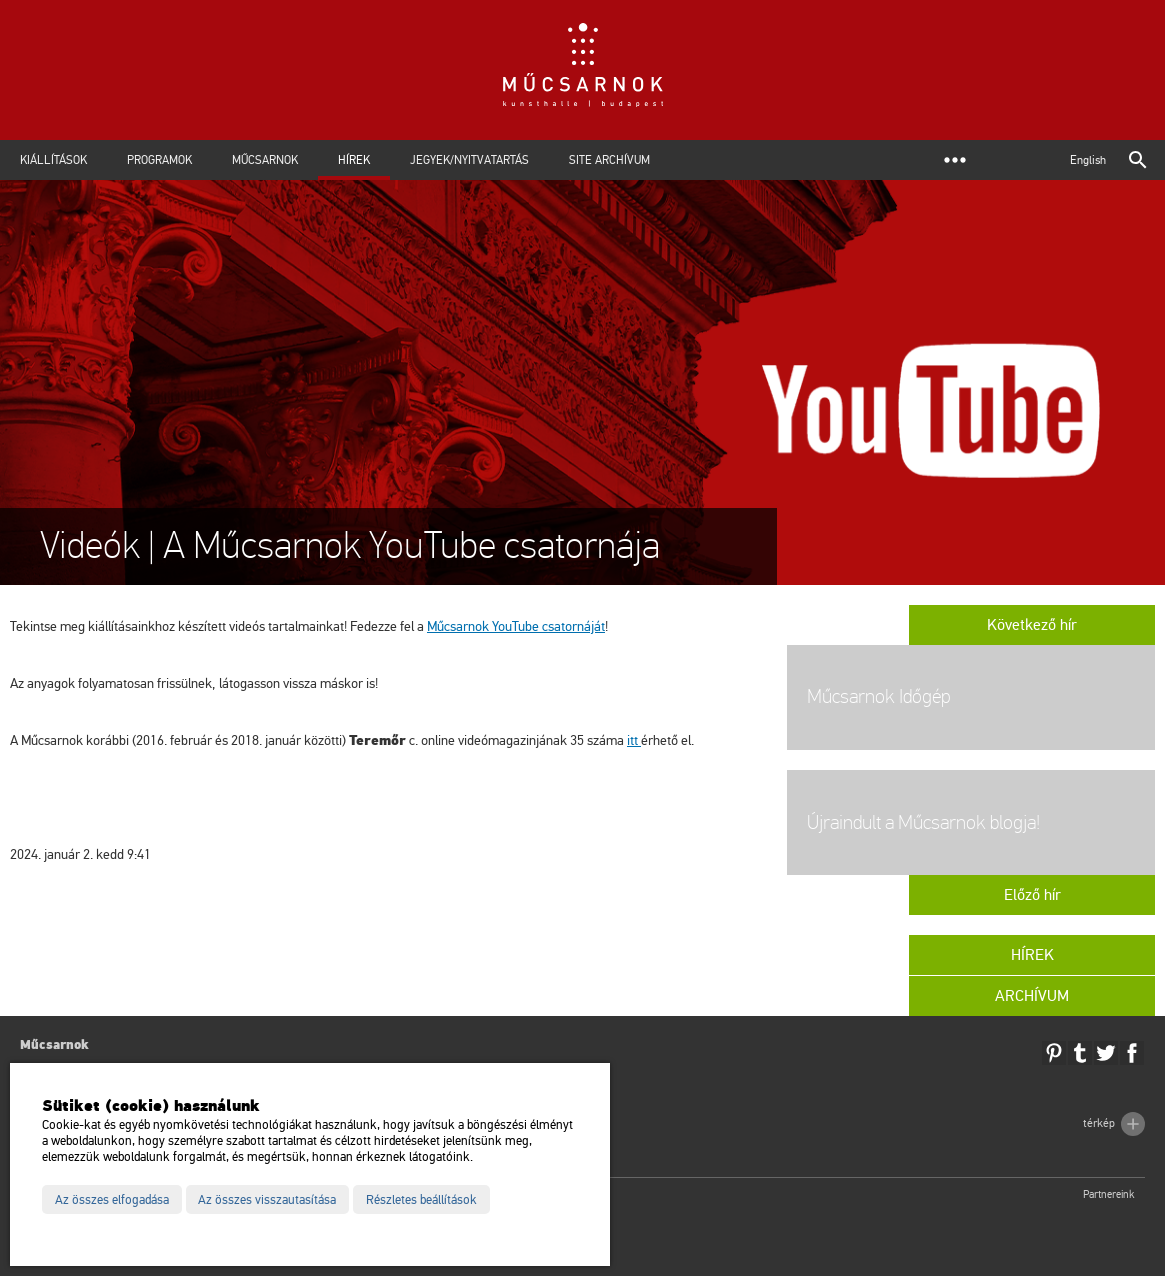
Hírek (354, 160)
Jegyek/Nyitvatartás (469, 160)
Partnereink (1109, 1194)
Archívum (1032, 996)
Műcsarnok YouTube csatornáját (516, 626)
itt (634, 740)
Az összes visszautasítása (267, 1200)
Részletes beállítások (421, 1200)
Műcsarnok (265, 160)
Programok (159, 160)
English (1088, 160)
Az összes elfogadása (112, 1200)
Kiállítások (53, 160)
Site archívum (609, 160)
